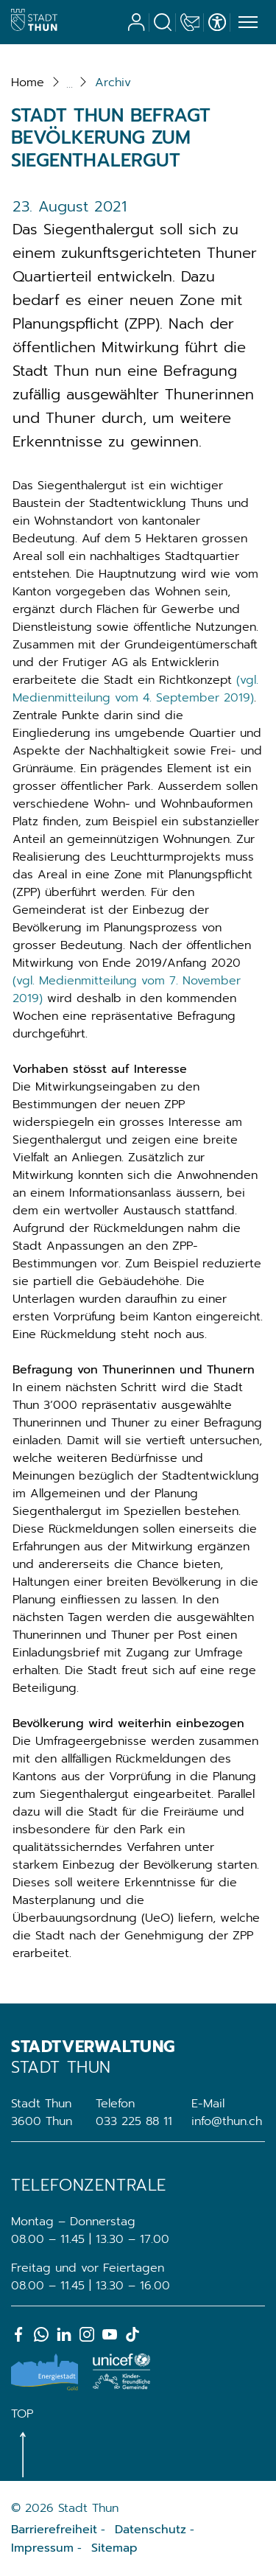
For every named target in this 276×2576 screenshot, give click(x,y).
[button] (113, 82)
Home (27, 82)
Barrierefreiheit (54, 2529)
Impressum (42, 2548)
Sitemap (114, 2548)
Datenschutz (150, 2529)
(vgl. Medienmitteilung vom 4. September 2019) (135, 689)
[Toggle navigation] (246, 23)
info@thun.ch (226, 2121)
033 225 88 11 (134, 2121)
